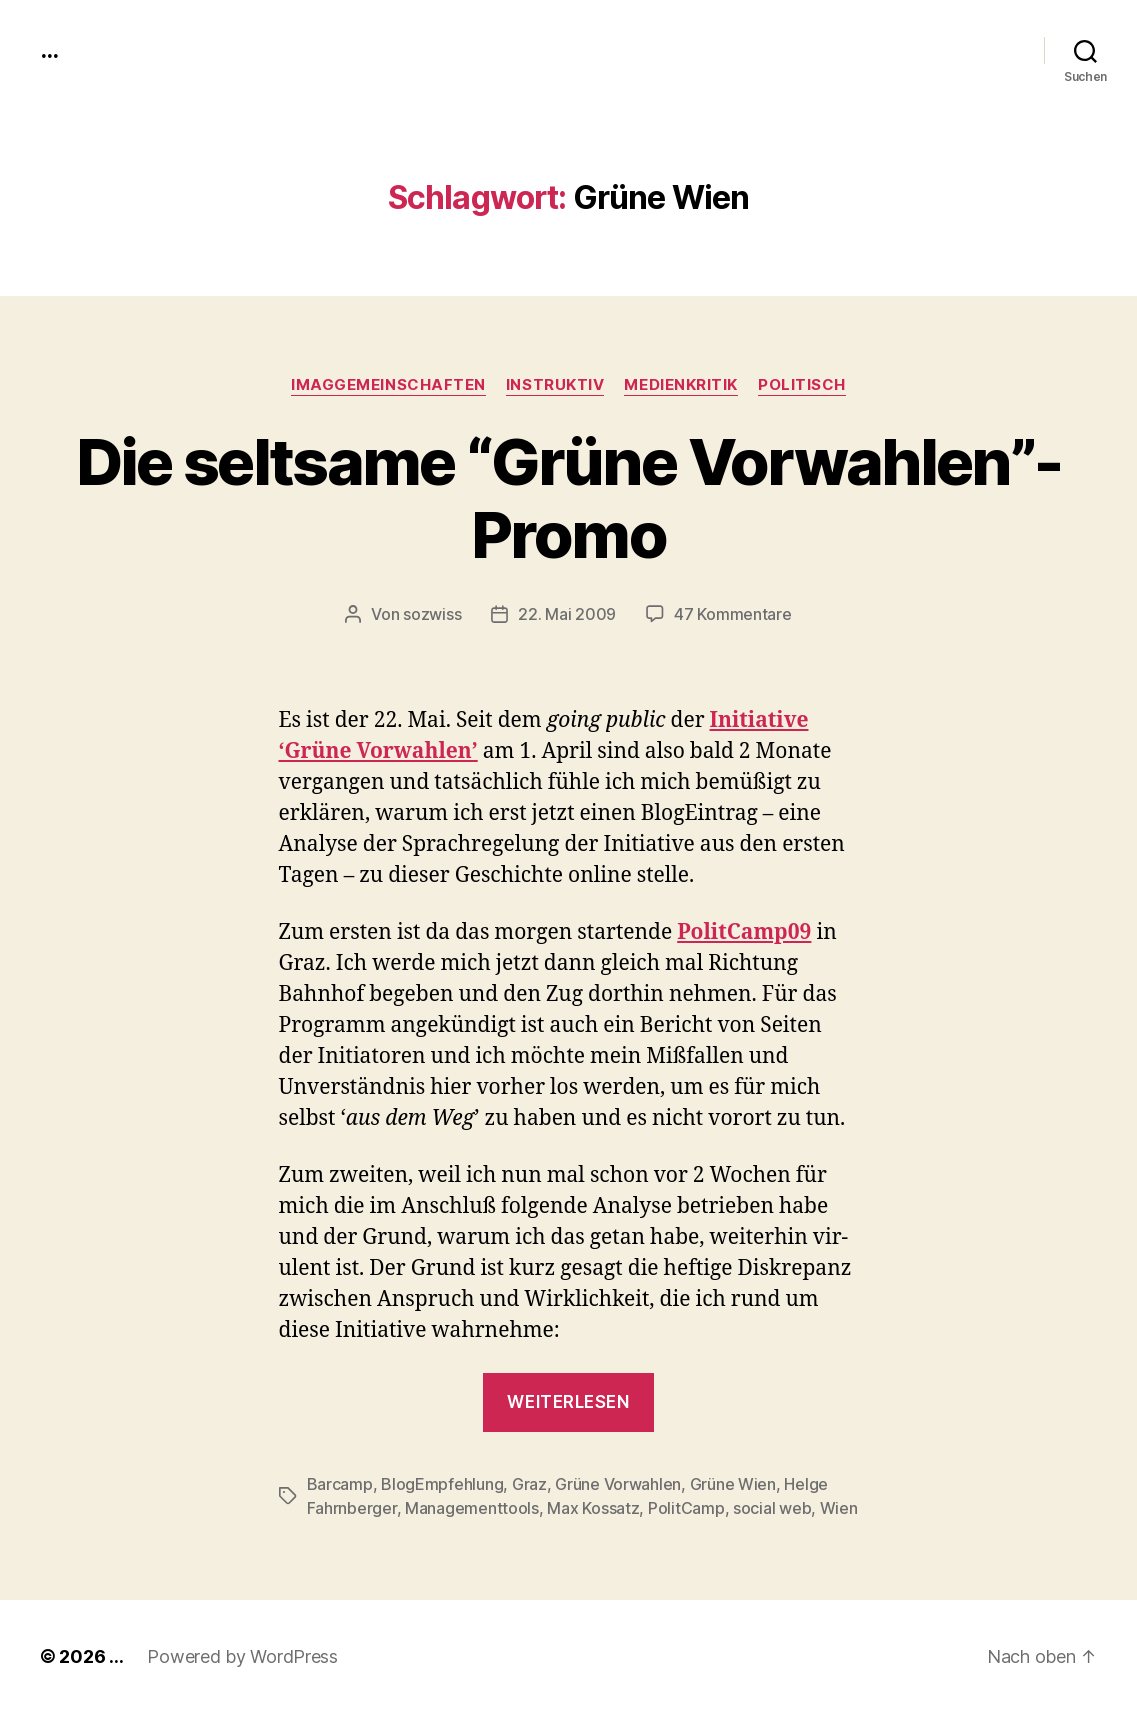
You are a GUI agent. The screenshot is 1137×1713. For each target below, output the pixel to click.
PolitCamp (686, 1508)
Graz (529, 1484)
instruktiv (555, 385)
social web (772, 1508)
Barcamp (340, 1484)
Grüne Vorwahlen (618, 1484)
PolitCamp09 (744, 932)
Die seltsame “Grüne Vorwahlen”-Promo (569, 498)
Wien (839, 1508)
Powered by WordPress (242, 1656)
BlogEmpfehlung (442, 1484)
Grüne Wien (733, 1484)
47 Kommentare (733, 614)
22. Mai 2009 (567, 614)
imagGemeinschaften (388, 385)
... (49, 50)
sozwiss (432, 614)
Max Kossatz (593, 1508)
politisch (802, 385)
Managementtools (472, 1508)
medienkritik (681, 385)
